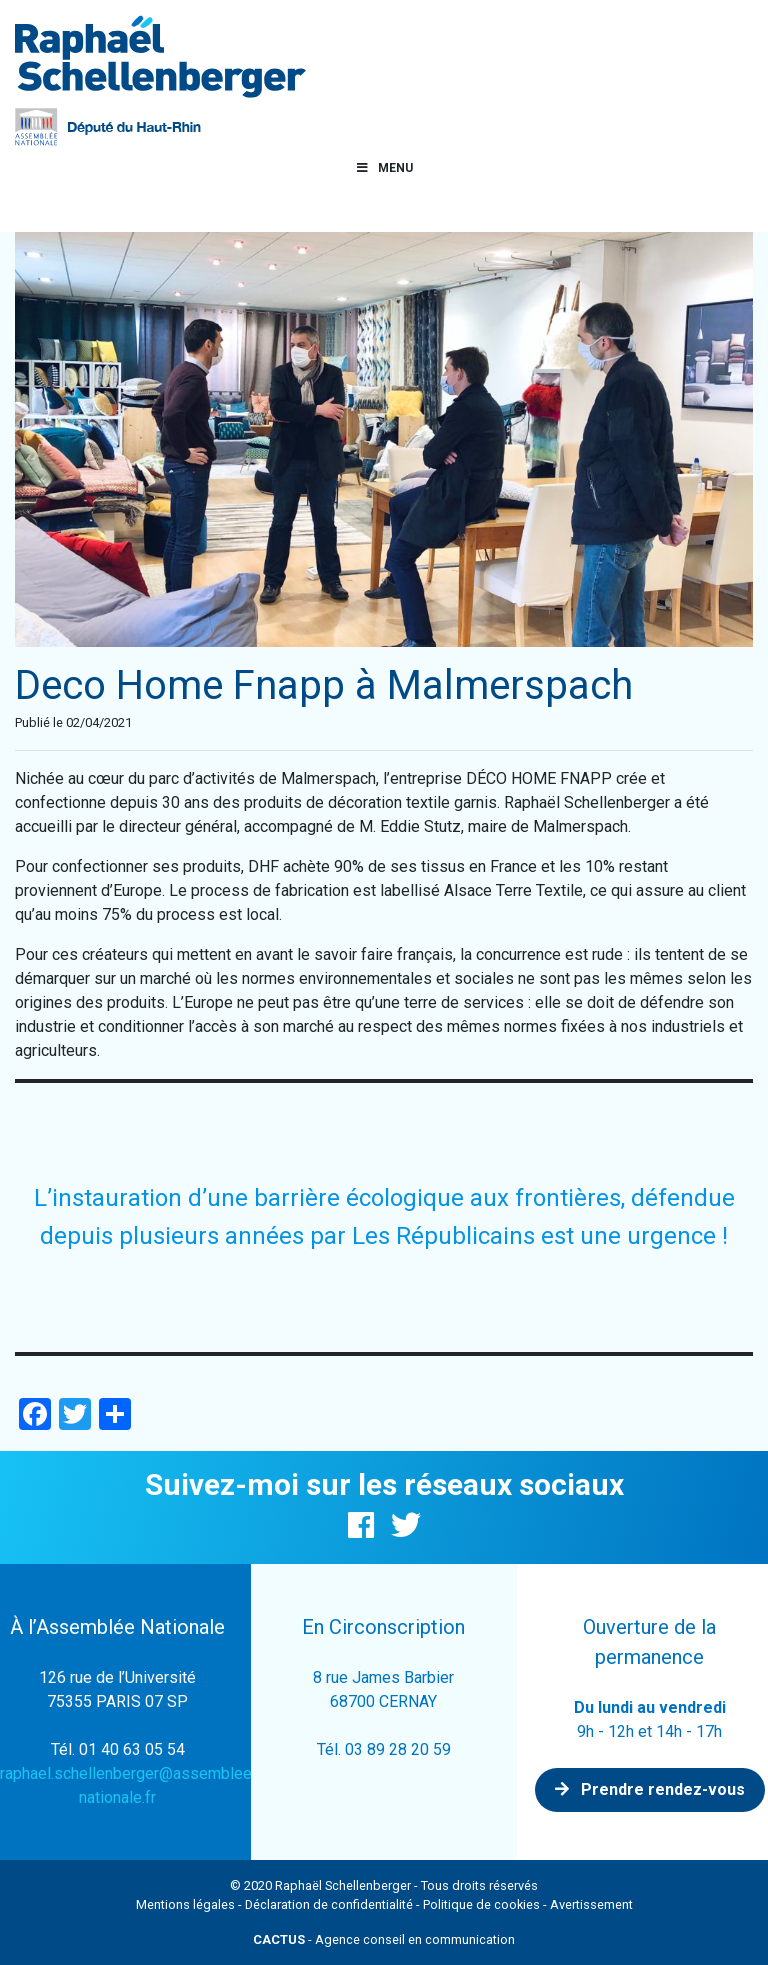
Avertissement (591, 1904)
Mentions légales (185, 1904)
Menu (384, 168)
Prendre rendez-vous (650, 1789)
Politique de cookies (481, 1904)
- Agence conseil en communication (384, 1939)
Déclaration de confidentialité (329, 1904)
